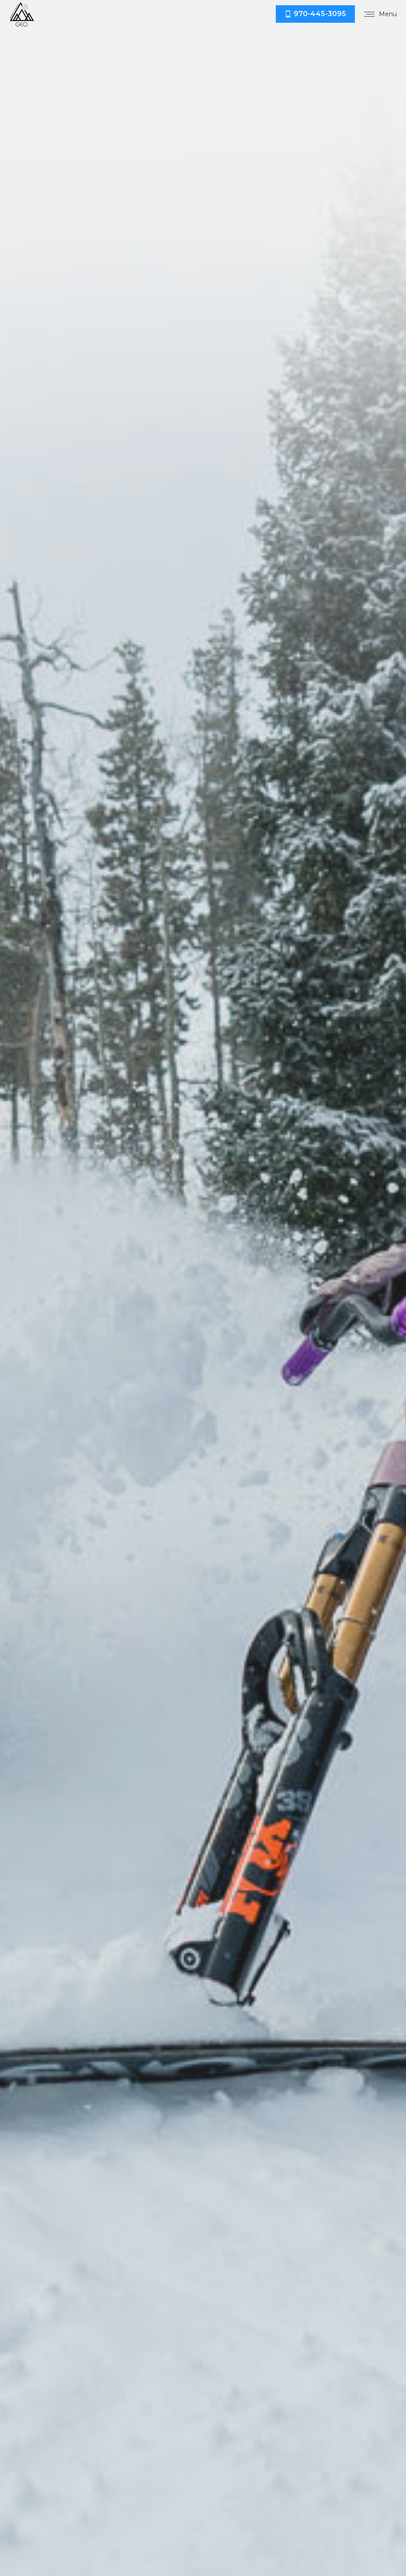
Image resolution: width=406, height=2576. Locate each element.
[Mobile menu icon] (380, 14)
